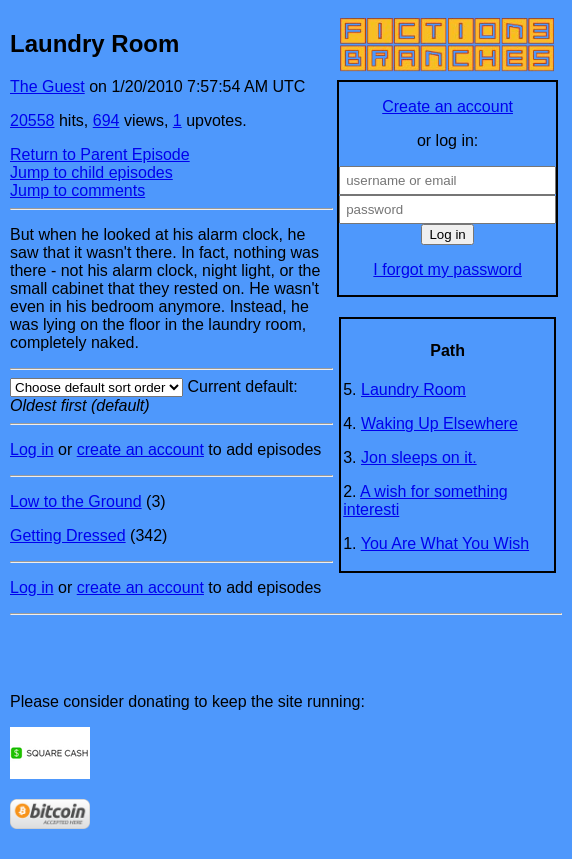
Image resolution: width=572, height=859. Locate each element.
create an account (140, 449)
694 (106, 120)
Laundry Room (413, 389)
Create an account (447, 106)
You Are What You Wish (445, 543)
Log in (32, 449)
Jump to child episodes (91, 172)
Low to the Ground (76, 501)
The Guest (47, 86)
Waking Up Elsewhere (439, 423)
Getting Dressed (68, 535)
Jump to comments (77, 190)
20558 (32, 120)
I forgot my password (447, 269)
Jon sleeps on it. (419, 457)
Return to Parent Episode (100, 154)
